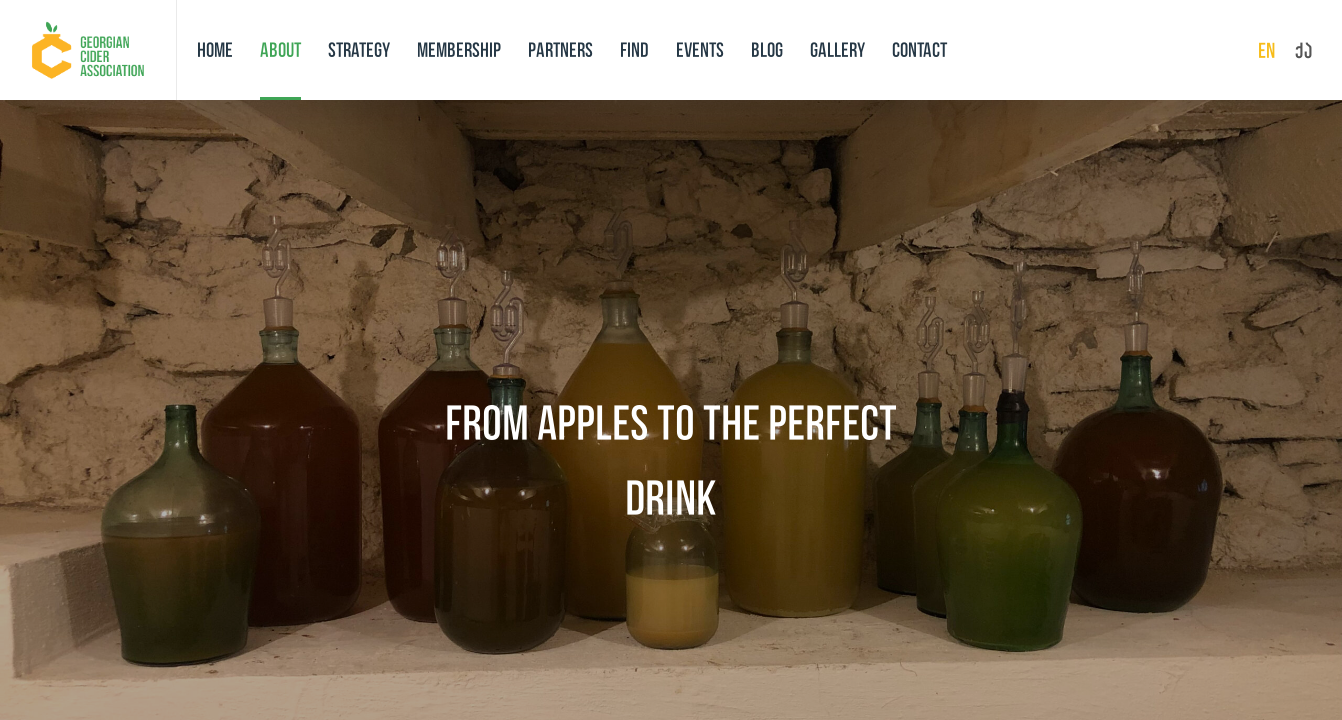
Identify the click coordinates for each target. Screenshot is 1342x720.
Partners (560, 49)
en (1266, 50)
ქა (1303, 50)
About (280, 49)
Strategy (359, 49)
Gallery (837, 49)
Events (700, 49)
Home (215, 49)
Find (634, 49)
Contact (919, 49)
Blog (767, 49)
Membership (459, 49)
